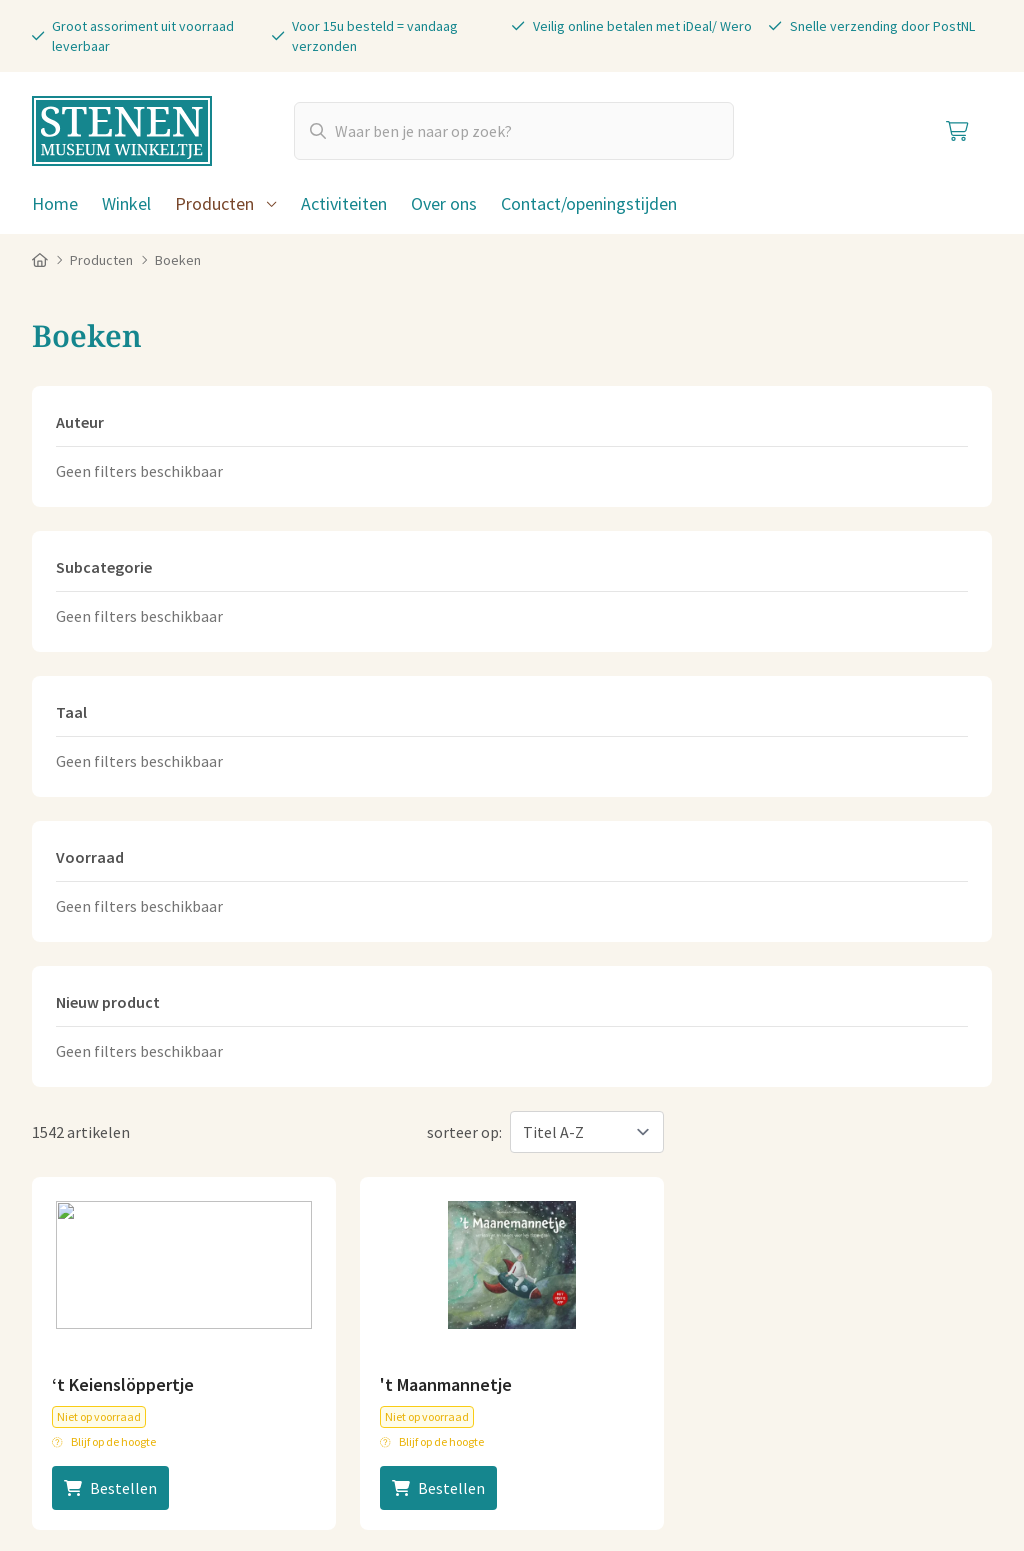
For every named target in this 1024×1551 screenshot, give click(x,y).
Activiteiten (344, 203)
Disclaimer (453, 1459)
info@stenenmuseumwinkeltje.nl (388, 1143)
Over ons (444, 203)
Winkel (126, 203)
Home (55, 203)
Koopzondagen (828, 1263)
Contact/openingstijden (589, 203)
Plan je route (572, 1271)
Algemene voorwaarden (113, 1459)
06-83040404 (323, 1175)
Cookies (235, 1459)
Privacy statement (339, 1459)
